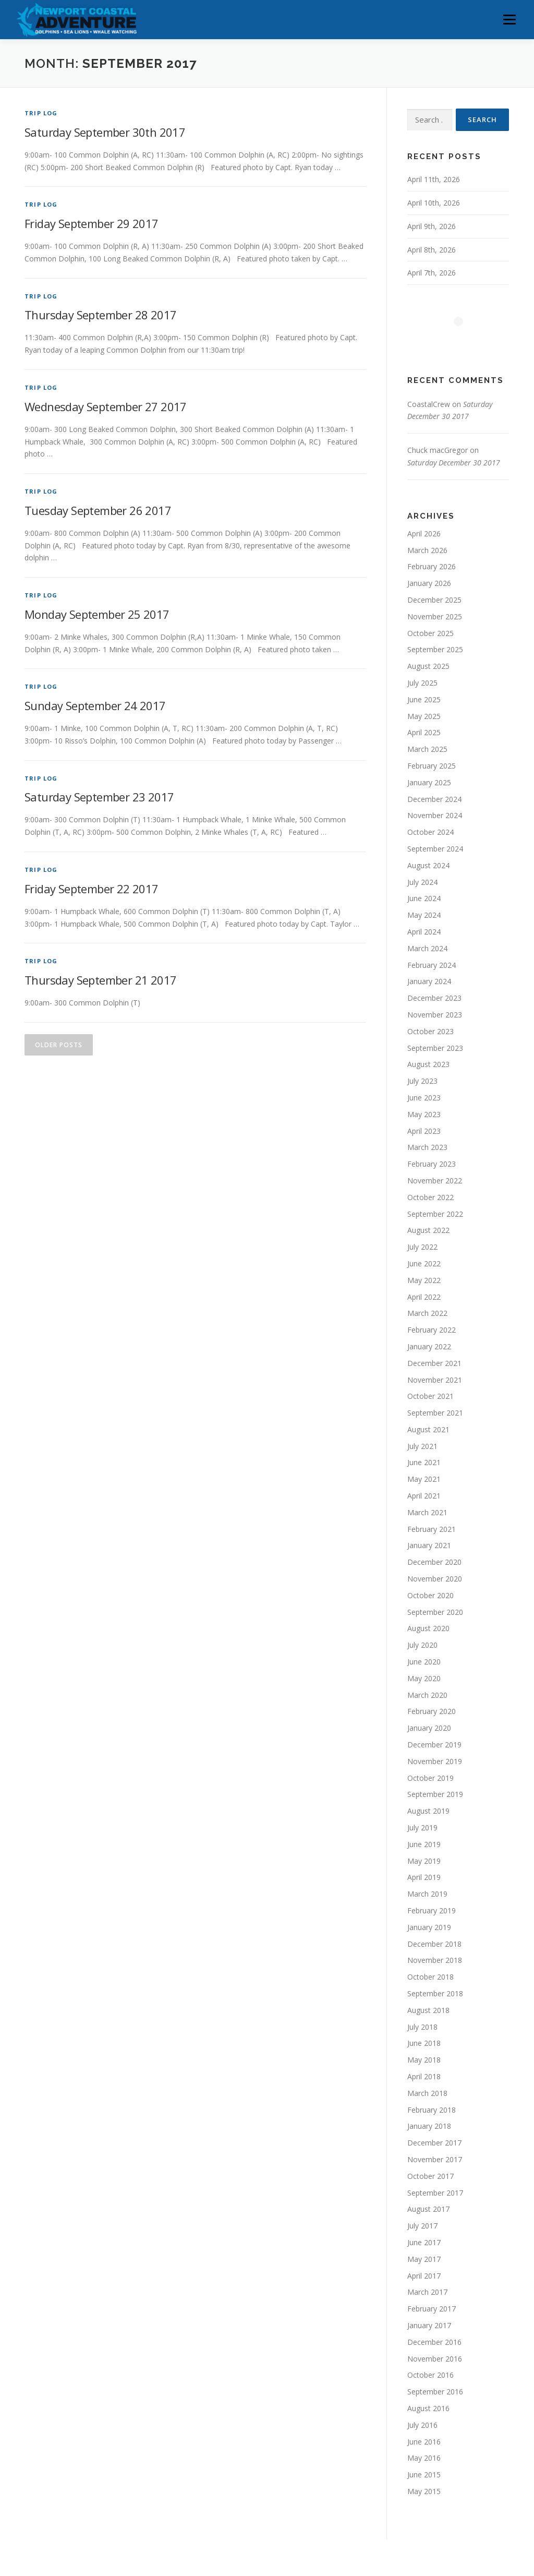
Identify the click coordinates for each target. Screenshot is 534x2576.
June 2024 (424, 898)
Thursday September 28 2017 (100, 314)
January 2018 (429, 2126)
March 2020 (427, 1695)
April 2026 (424, 533)
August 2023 (428, 1064)
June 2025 (424, 699)
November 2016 (434, 2359)
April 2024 (424, 932)
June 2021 (424, 1462)
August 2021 (428, 1429)
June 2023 (424, 1098)
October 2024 (430, 832)
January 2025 (429, 782)
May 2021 (424, 1479)
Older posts (58, 1044)
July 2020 (422, 1645)
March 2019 (427, 1894)
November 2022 (434, 1180)
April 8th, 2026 (431, 250)
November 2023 (434, 1015)
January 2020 (429, 1728)
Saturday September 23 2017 (99, 797)
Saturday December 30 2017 (453, 463)
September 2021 (435, 1413)
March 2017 (427, 2292)
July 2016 (422, 2425)
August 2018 (428, 2010)
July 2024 (422, 882)
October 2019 (430, 1778)
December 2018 (434, 1944)
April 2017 (424, 2276)
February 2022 (431, 1330)
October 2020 (430, 1595)
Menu (509, 20)
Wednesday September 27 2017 (106, 406)
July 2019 (422, 1827)
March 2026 (427, 550)
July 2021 (422, 1446)
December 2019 (434, 1745)
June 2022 (424, 1263)
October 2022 (430, 1197)
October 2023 (430, 1031)
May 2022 (424, 1280)
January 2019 (429, 1927)
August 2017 (428, 2209)
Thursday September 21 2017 (100, 980)
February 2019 (431, 1910)
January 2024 (429, 981)
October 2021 (430, 1396)
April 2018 (424, 2076)
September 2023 (435, 1048)
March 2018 (427, 2093)
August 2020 (428, 1628)
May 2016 (424, 2458)
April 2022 (424, 1297)
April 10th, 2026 (433, 203)
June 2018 (424, 2043)
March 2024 (427, 948)
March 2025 (427, 749)
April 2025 (424, 732)
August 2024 (428, 865)
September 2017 (435, 2193)
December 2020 (434, 1562)
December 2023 (434, 998)
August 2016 (428, 2408)
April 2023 (424, 1131)
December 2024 (434, 799)
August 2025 (428, 666)
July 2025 (422, 683)
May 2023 (424, 1114)
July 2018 (422, 2027)
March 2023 (427, 1147)
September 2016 (435, 2392)
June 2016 (424, 2442)
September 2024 (435, 849)
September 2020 (435, 1612)
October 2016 (430, 2375)
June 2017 (424, 2242)
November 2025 (434, 616)
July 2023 (422, 1081)
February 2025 (431, 766)
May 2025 (424, 716)
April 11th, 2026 (433, 179)
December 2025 (434, 600)
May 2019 (424, 1861)
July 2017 (422, 2226)
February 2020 (431, 1711)
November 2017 (434, 2159)
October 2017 (430, 2176)
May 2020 (424, 1678)
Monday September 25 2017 (97, 614)
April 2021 (424, 1496)
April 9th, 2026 (431, 226)
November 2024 (434, 815)
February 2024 (431, 965)
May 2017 (424, 2259)
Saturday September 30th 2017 (105, 132)
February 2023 (431, 1164)
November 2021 (434, 1380)
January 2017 (429, 2325)
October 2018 (430, 1977)
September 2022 (435, 1214)
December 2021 (434, 1363)
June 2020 (424, 1662)
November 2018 (434, 1960)
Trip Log (41, 113)
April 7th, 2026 (431, 273)
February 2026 (431, 566)
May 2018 (424, 2060)
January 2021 (429, 1545)
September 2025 (435, 649)
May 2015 (424, 2491)
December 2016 (434, 2342)
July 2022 (422, 1247)
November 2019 (434, 1761)
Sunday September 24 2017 (95, 705)
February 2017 (431, 2309)
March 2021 (427, 1512)
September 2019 (435, 1794)
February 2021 (431, 1529)
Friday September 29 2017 (92, 223)
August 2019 (428, 1811)
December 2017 (434, 2143)
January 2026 (429, 583)
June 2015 (424, 2474)
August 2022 (428, 1230)
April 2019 (424, 1877)
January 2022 (429, 1346)
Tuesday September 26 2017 (98, 510)
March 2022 (427, 1313)
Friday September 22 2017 (92, 888)
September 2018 (435, 1993)
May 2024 (424, 915)
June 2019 (424, 1844)
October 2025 (430, 633)
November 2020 (434, 1579)
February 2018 (431, 2110)
